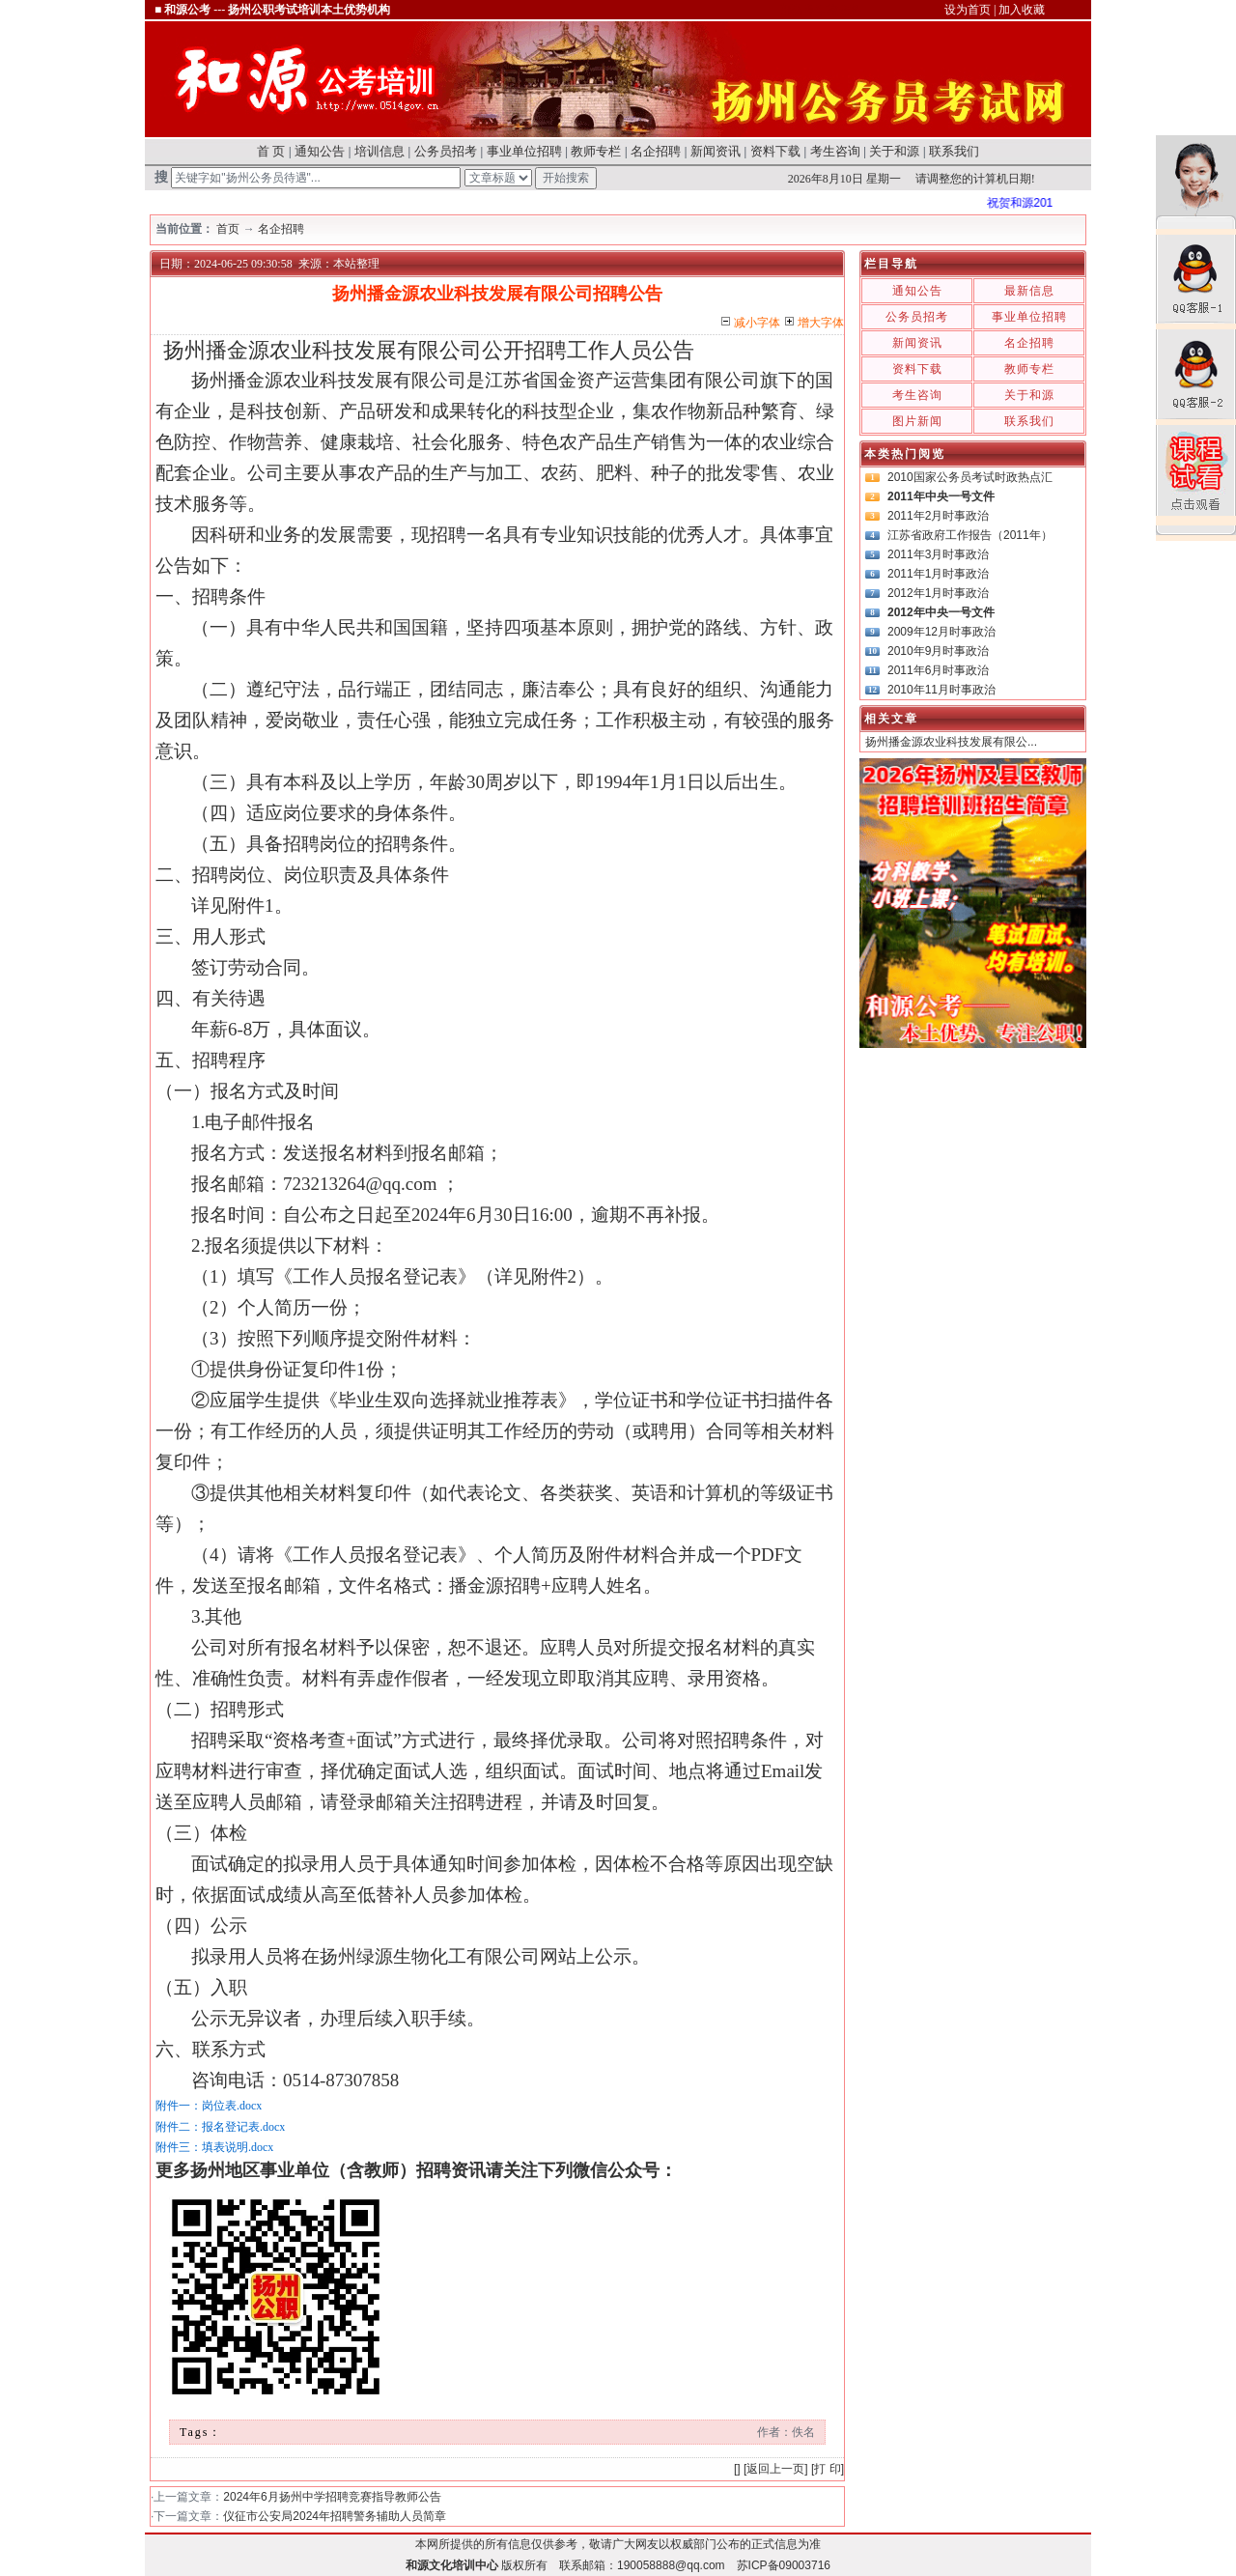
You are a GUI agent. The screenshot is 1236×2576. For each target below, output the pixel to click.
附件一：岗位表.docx (208, 2105)
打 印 (827, 2469)
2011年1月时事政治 (938, 573)
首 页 (271, 151)
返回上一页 (775, 2469)
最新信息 (1029, 290)
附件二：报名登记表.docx (220, 2127)
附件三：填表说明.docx (214, 2147)
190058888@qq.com (671, 2565)
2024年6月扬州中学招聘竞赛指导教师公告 (331, 2497)
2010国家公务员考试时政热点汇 (970, 477)
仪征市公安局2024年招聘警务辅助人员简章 (334, 2516)
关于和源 (894, 151)
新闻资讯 (715, 151)
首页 (227, 229)
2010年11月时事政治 (941, 689)
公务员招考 (445, 151)
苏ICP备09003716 (783, 2565)
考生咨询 (835, 151)
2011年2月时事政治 (938, 516)
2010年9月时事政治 (938, 651)
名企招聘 (656, 151)
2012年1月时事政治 (938, 593)
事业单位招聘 (524, 151)
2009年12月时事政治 (941, 631)
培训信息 (379, 151)
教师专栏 (596, 151)
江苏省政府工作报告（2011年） (970, 535)
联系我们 (954, 151)
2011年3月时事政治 (938, 554)
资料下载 (775, 151)
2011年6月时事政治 (938, 670)
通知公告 (320, 151)
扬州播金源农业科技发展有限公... (951, 742)
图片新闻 (917, 421)
